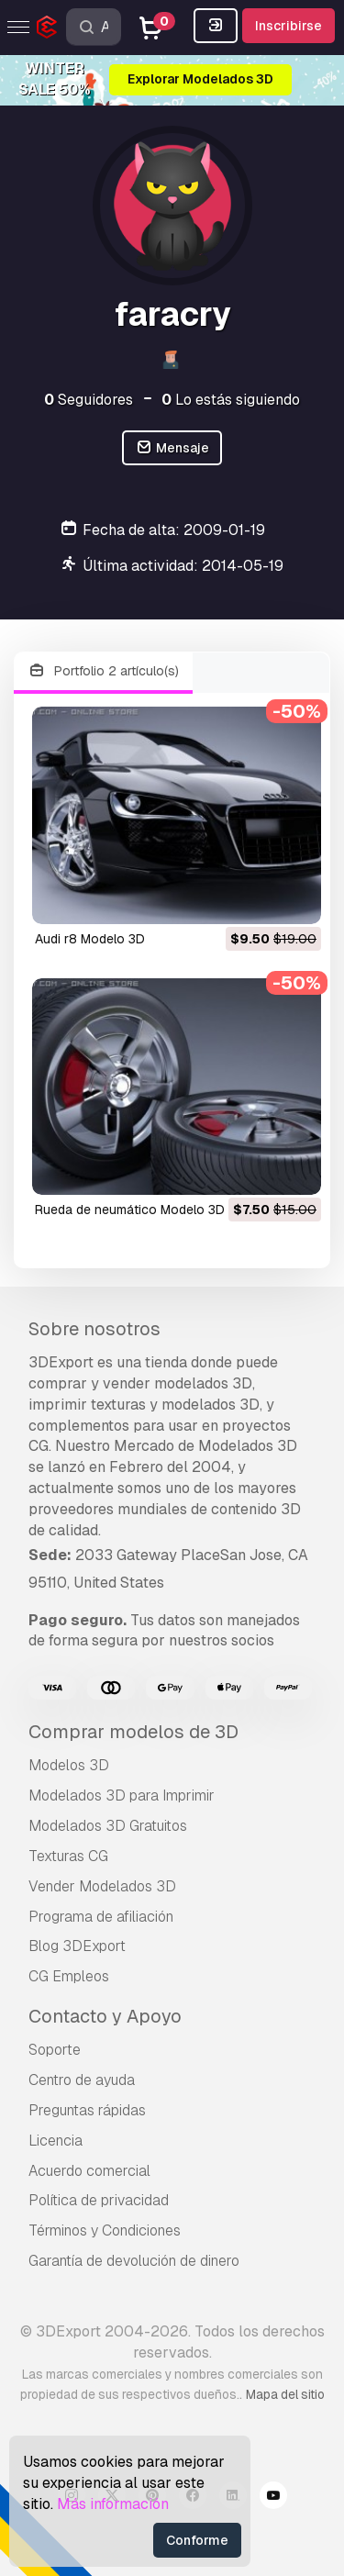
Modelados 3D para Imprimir (121, 1795)
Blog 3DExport (77, 1946)
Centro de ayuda (81, 2080)
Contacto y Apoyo (105, 2016)
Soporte (54, 2049)
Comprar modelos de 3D (133, 1732)
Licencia (55, 2140)
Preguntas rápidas (87, 2110)
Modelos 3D (68, 1765)
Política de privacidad (98, 2200)
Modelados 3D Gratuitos (107, 1825)
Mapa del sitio (285, 2394)
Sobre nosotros (94, 1329)
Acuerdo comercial (89, 2170)
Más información (113, 2504)
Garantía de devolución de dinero (133, 2260)
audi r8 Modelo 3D (90, 939)
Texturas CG (68, 1856)
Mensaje (172, 448)
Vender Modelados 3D (102, 1886)
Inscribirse (288, 25)
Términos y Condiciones (104, 2230)
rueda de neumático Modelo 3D (130, 1209)
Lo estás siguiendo (230, 399)
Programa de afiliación (100, 1916)
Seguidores (88, 399)
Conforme (197, 2540)
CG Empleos (68, 1976)
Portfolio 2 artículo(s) (103, 671)
